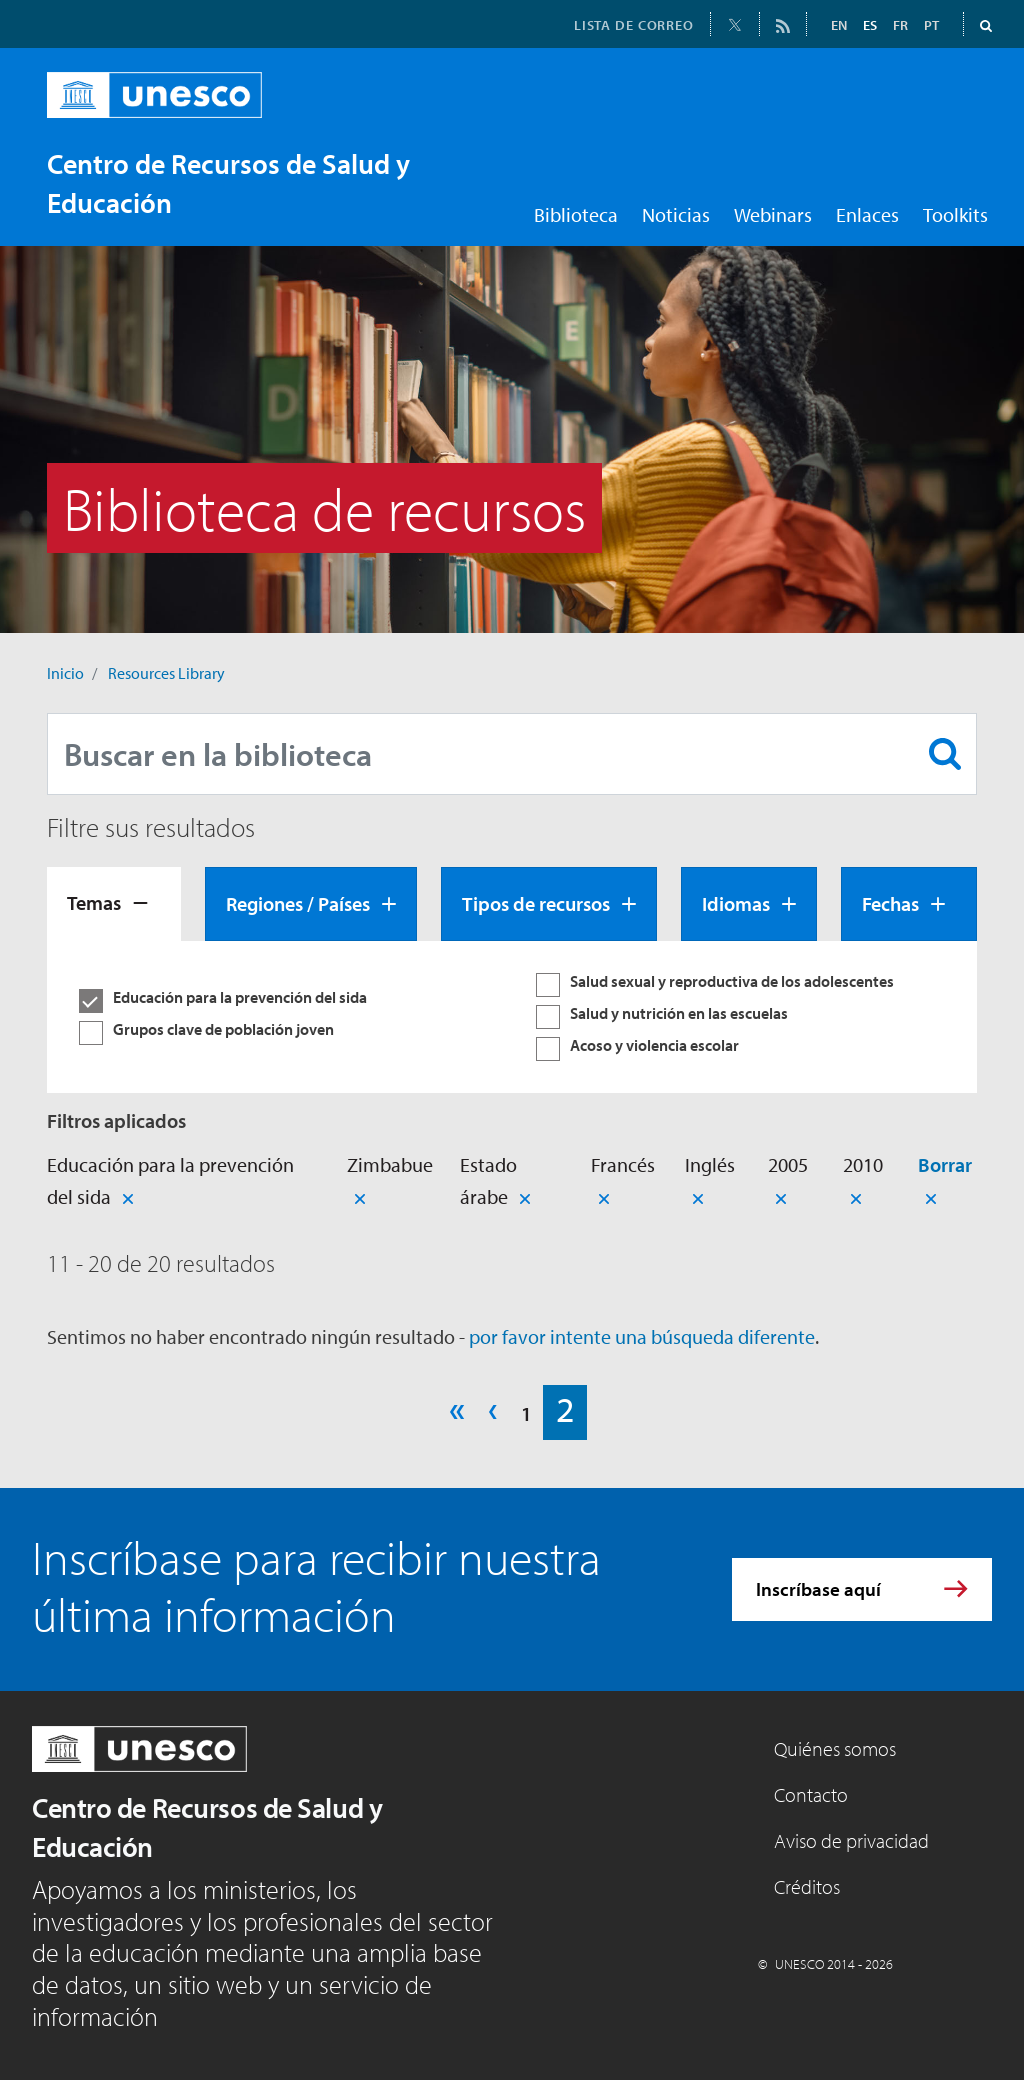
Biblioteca (576, 214)
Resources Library (166, 673)
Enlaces (867, 214)
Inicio (65, 673)
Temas (94, 902)
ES (870, 25)
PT (931, 25)
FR (900, 25)
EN (839, 25)
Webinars (773, 214)
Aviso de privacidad (851, 1840)
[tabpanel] (512, 1017)
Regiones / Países (298, 903)
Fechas (890, 903)
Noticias (676, 214)
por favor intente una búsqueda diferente (642, 1336)
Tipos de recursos (536, 903)
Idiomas (736, 903)
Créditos (807, 1886)
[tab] (114, 904)
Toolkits (955, 214)
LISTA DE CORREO (634, 25)
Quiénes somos (835, 1748)
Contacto (811, 1794)
